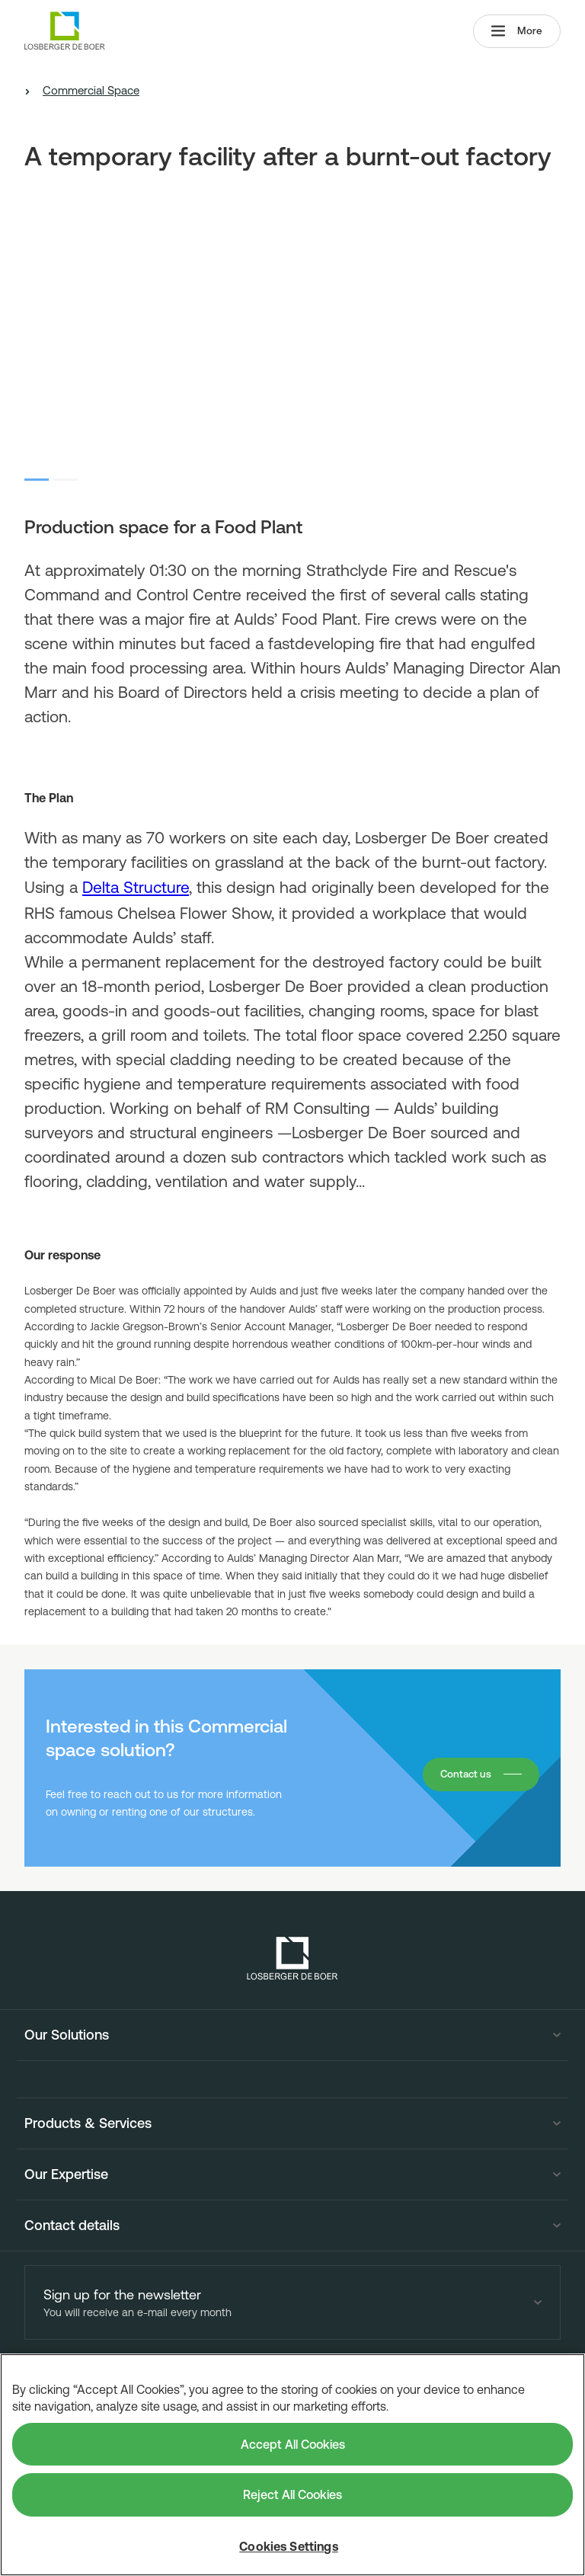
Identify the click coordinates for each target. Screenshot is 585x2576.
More (516, 32)
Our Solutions (66, 2035)
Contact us (463, 1774)
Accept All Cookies (293, 2444)
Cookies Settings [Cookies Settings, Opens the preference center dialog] (288, 2546)
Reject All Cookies (292, 2494)
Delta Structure (135, 887)
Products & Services (88, 2123)
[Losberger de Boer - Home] (292, 1958)
